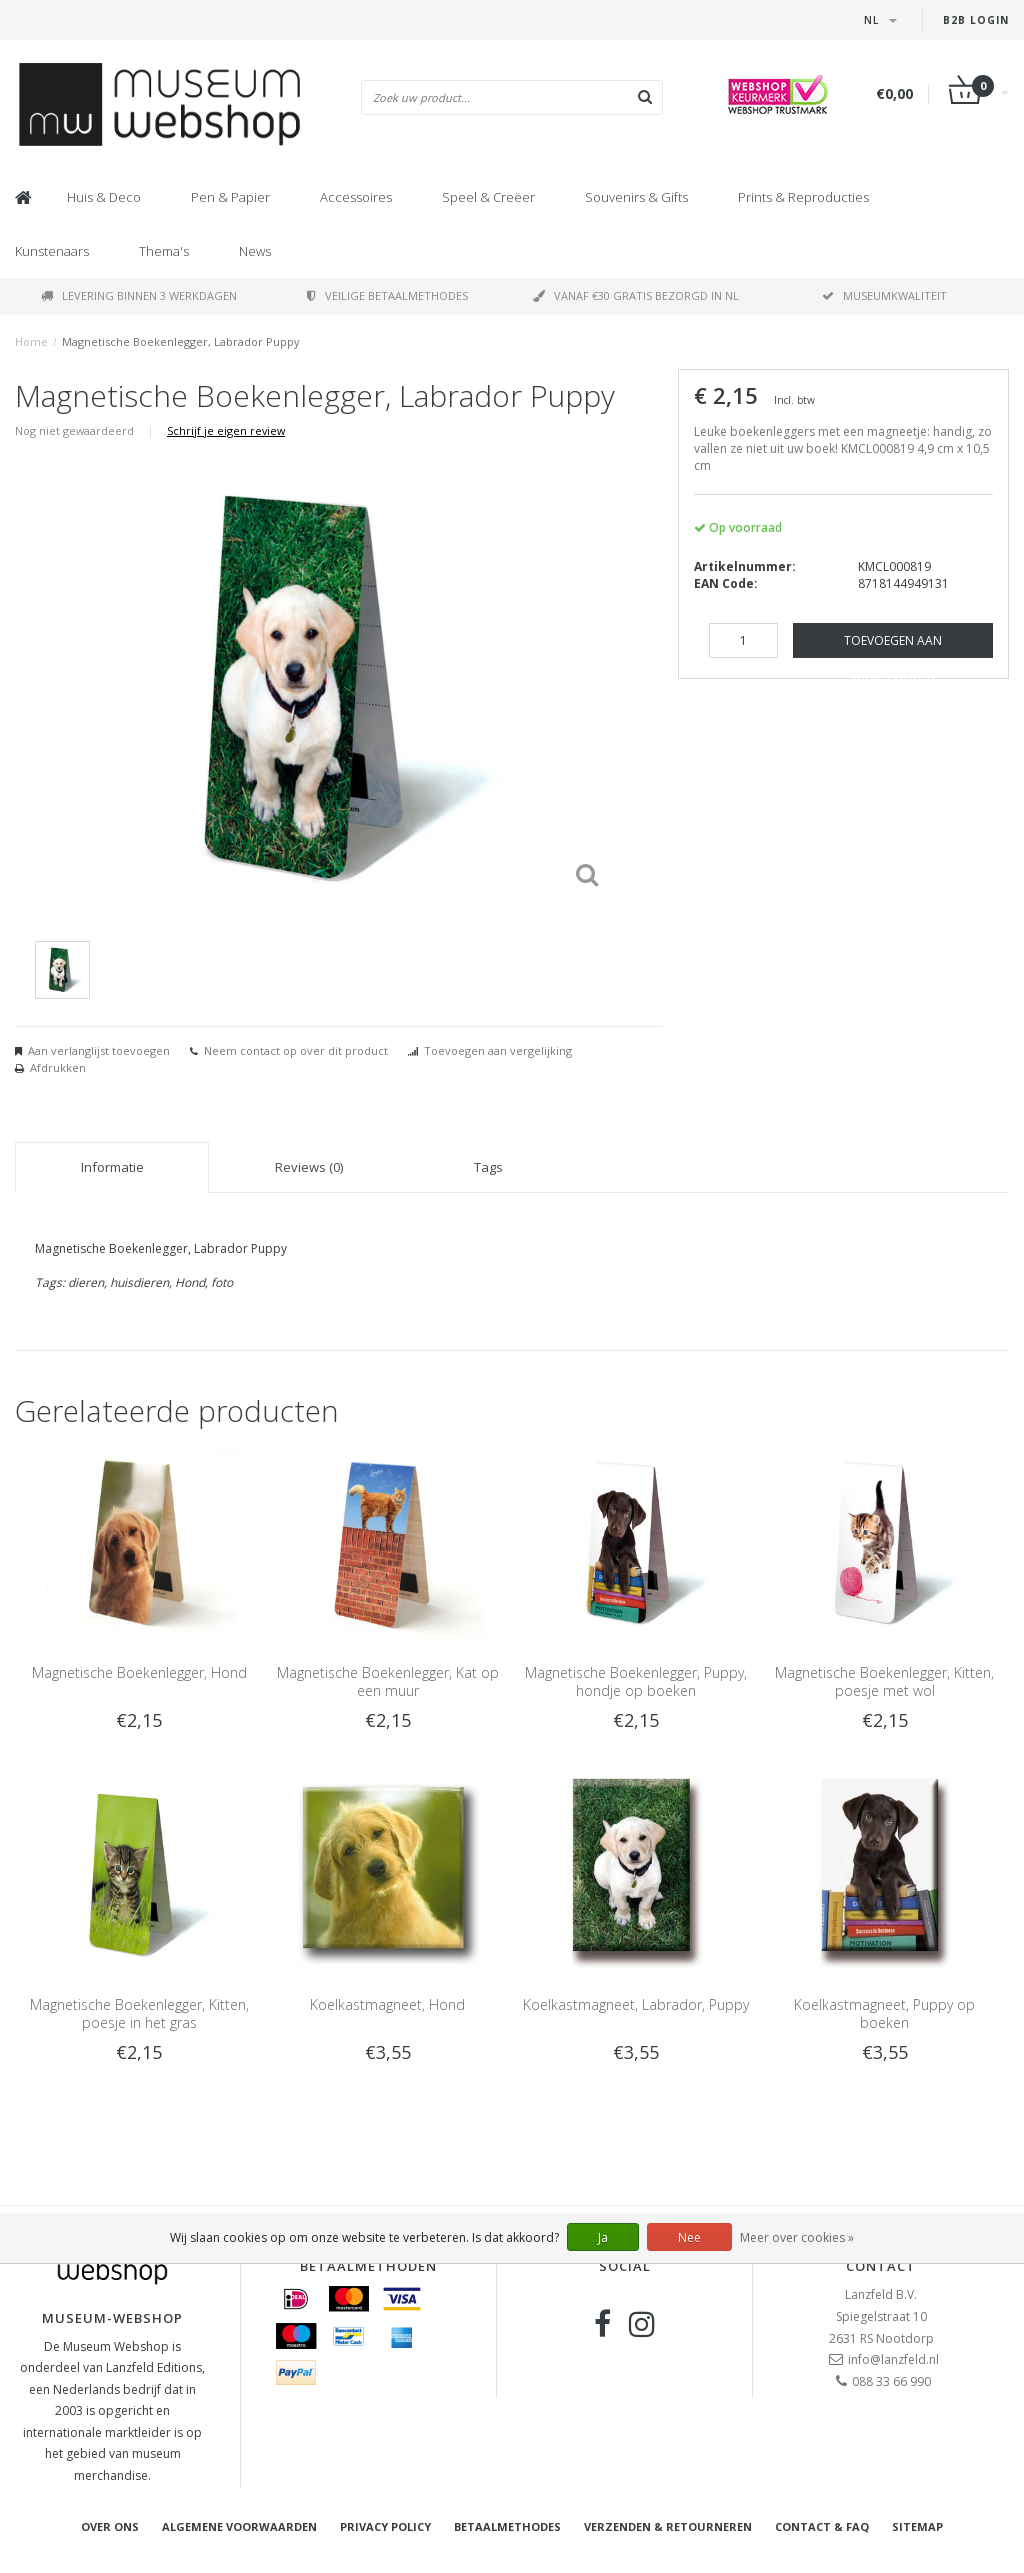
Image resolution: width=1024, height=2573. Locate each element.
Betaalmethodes (507, 2526)
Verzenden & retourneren (668, 2526)
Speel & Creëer (488, 197)
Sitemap (917, 2526)
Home (31, 341)
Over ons (110, 2526)
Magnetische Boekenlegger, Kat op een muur (388, 1681)
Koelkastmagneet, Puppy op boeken (884, 2013)
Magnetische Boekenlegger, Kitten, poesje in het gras (139, 2013)
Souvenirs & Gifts (636, 197)
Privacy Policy (385, 2526)
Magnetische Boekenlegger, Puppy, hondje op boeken (636, 1681)
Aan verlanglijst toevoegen (99, 1050)
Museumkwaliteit (884, 295)
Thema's (164, 251)
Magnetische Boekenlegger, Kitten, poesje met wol (884, 1681)
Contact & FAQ (822, 2526)
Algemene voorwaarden (239, 2526)
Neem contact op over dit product (296, 1050)
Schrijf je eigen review (226, 430)
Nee (689, 2237)
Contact (881, 2266)
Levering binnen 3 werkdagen (139, 295)
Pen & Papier (230, 197)
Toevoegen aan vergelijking (498, 1050)
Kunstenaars (52, 251)
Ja (603, 2237)
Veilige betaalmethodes (387, 295)
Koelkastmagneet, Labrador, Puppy (636, 2004)
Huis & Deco (104, 197)
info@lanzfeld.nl (893, 2359)
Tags (488, 1167)
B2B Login (976, 20)
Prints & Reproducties (803, 197)
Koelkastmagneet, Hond (387, 2004)
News (255, 251)
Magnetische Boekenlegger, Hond (139, 1672)
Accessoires (356, 197)
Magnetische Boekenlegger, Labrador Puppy (181, 341)
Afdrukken (58, 1067)
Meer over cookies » (797, 2237)
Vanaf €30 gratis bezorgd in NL (636, 295)
